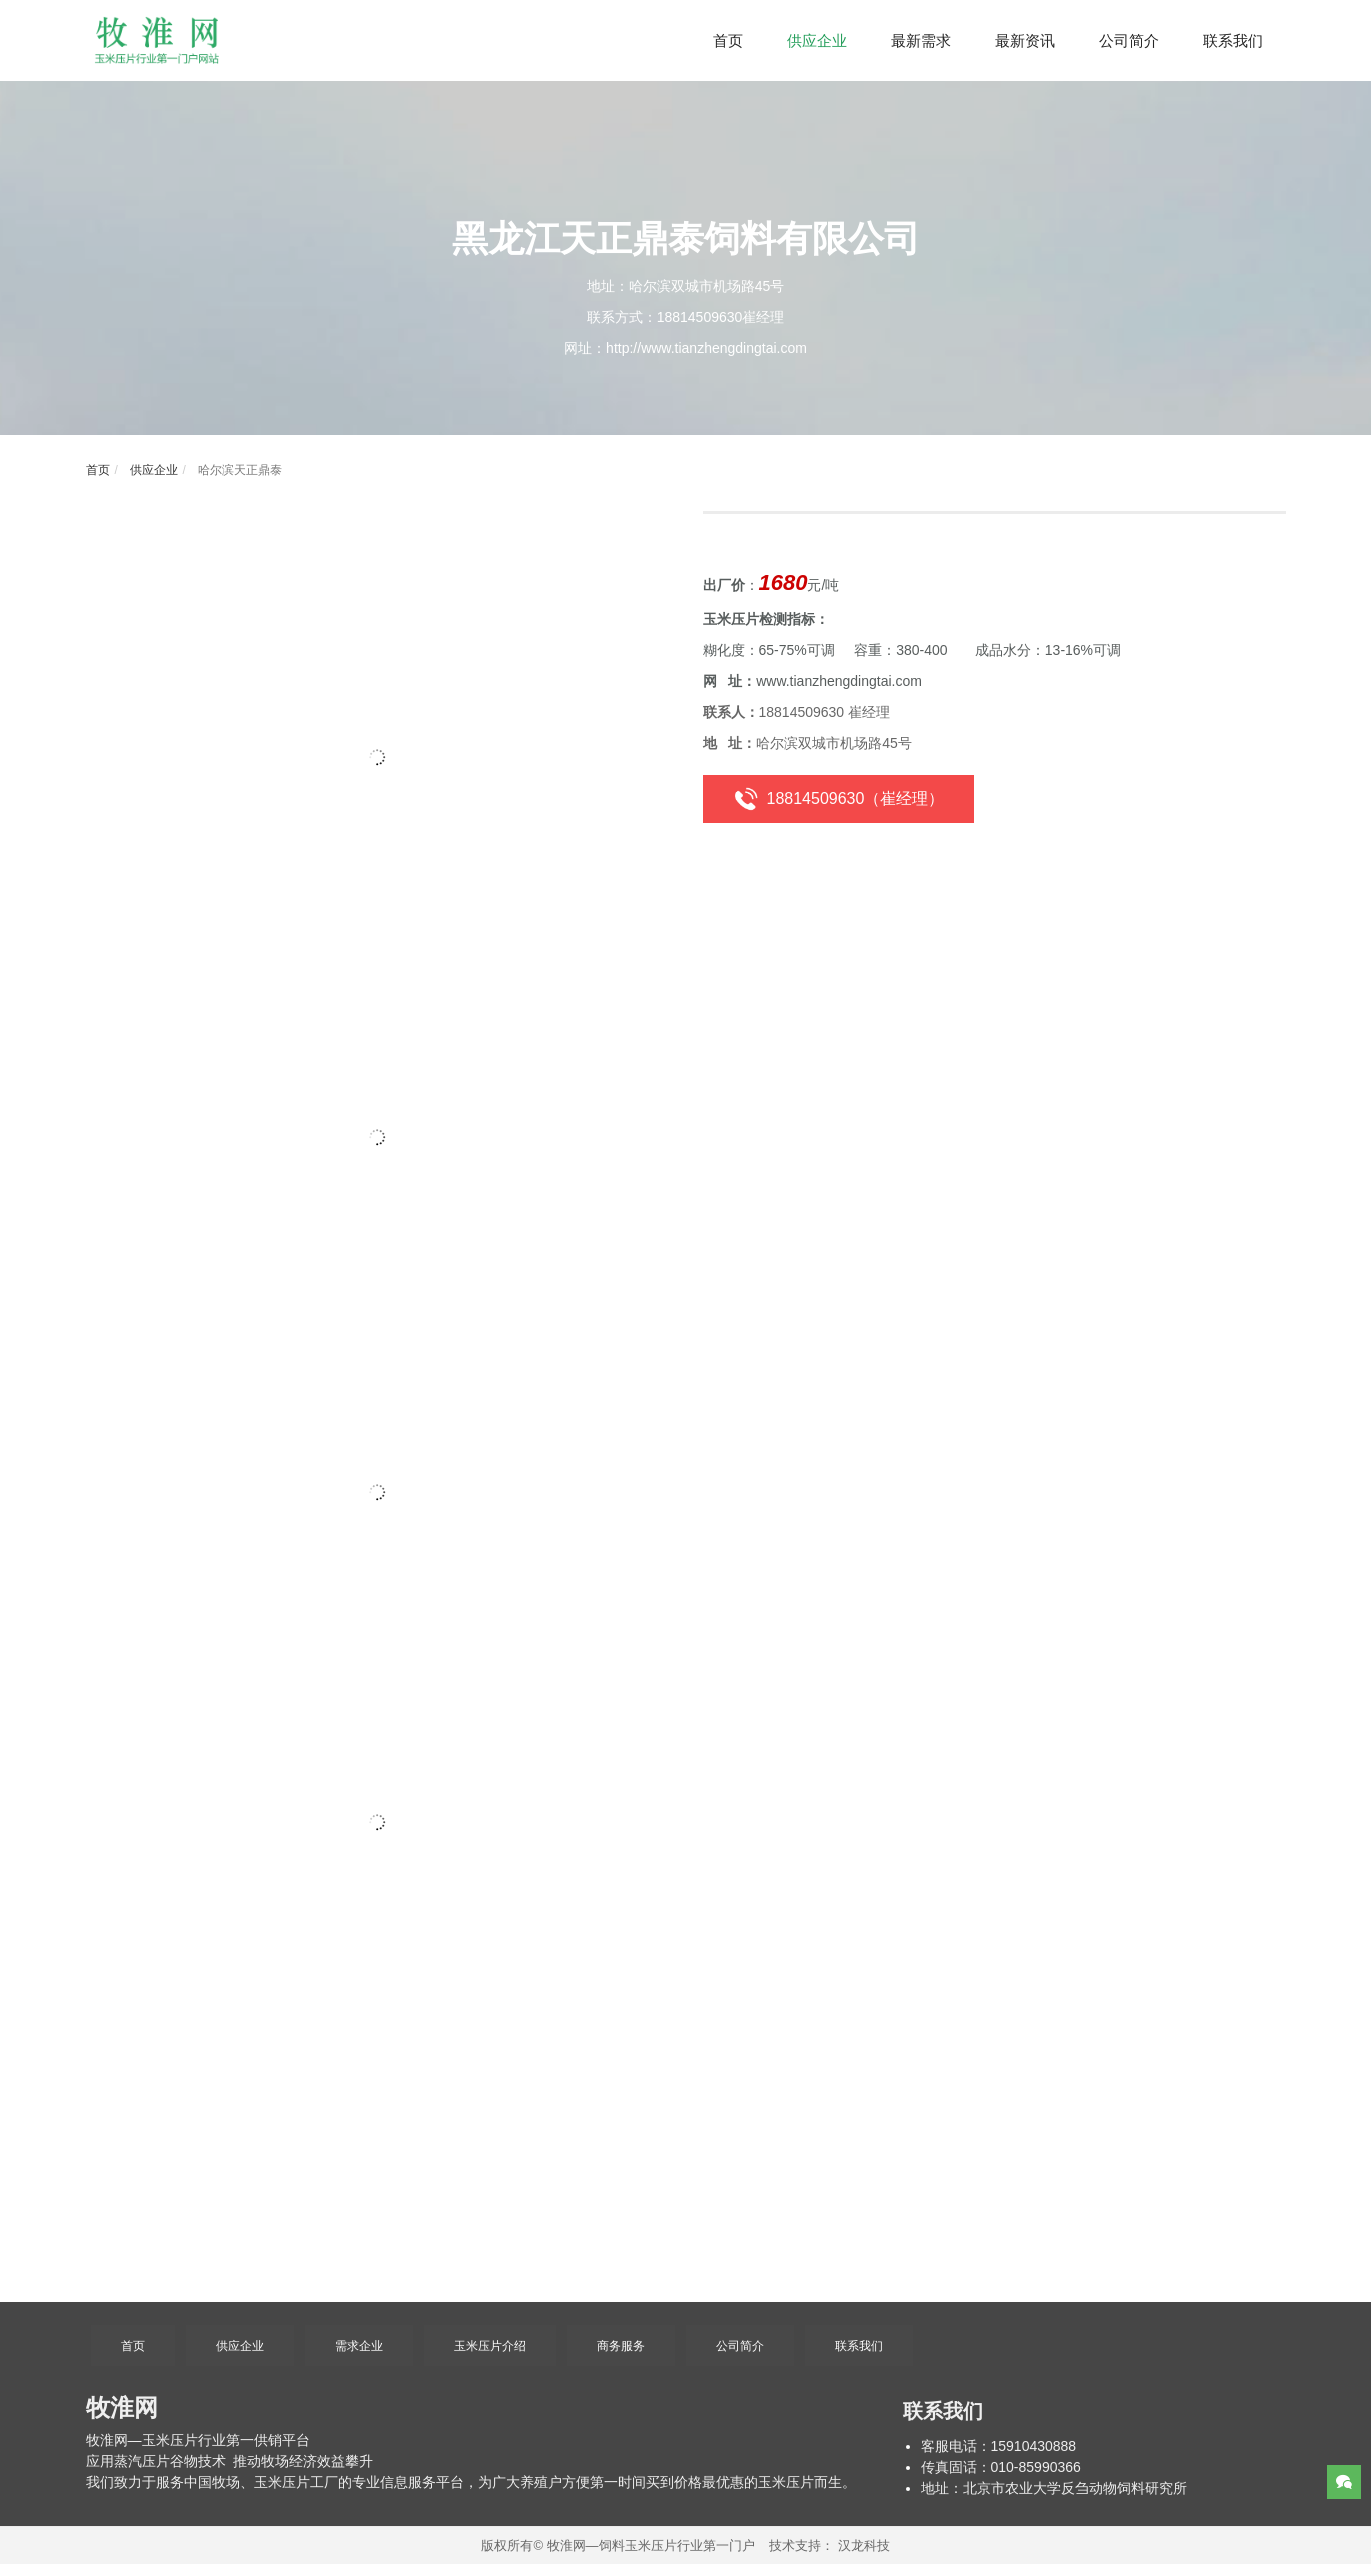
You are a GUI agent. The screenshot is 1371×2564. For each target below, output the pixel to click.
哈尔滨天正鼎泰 (237, 470)
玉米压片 (170, 2440)
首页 (98, 470)
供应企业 (151, 470)
